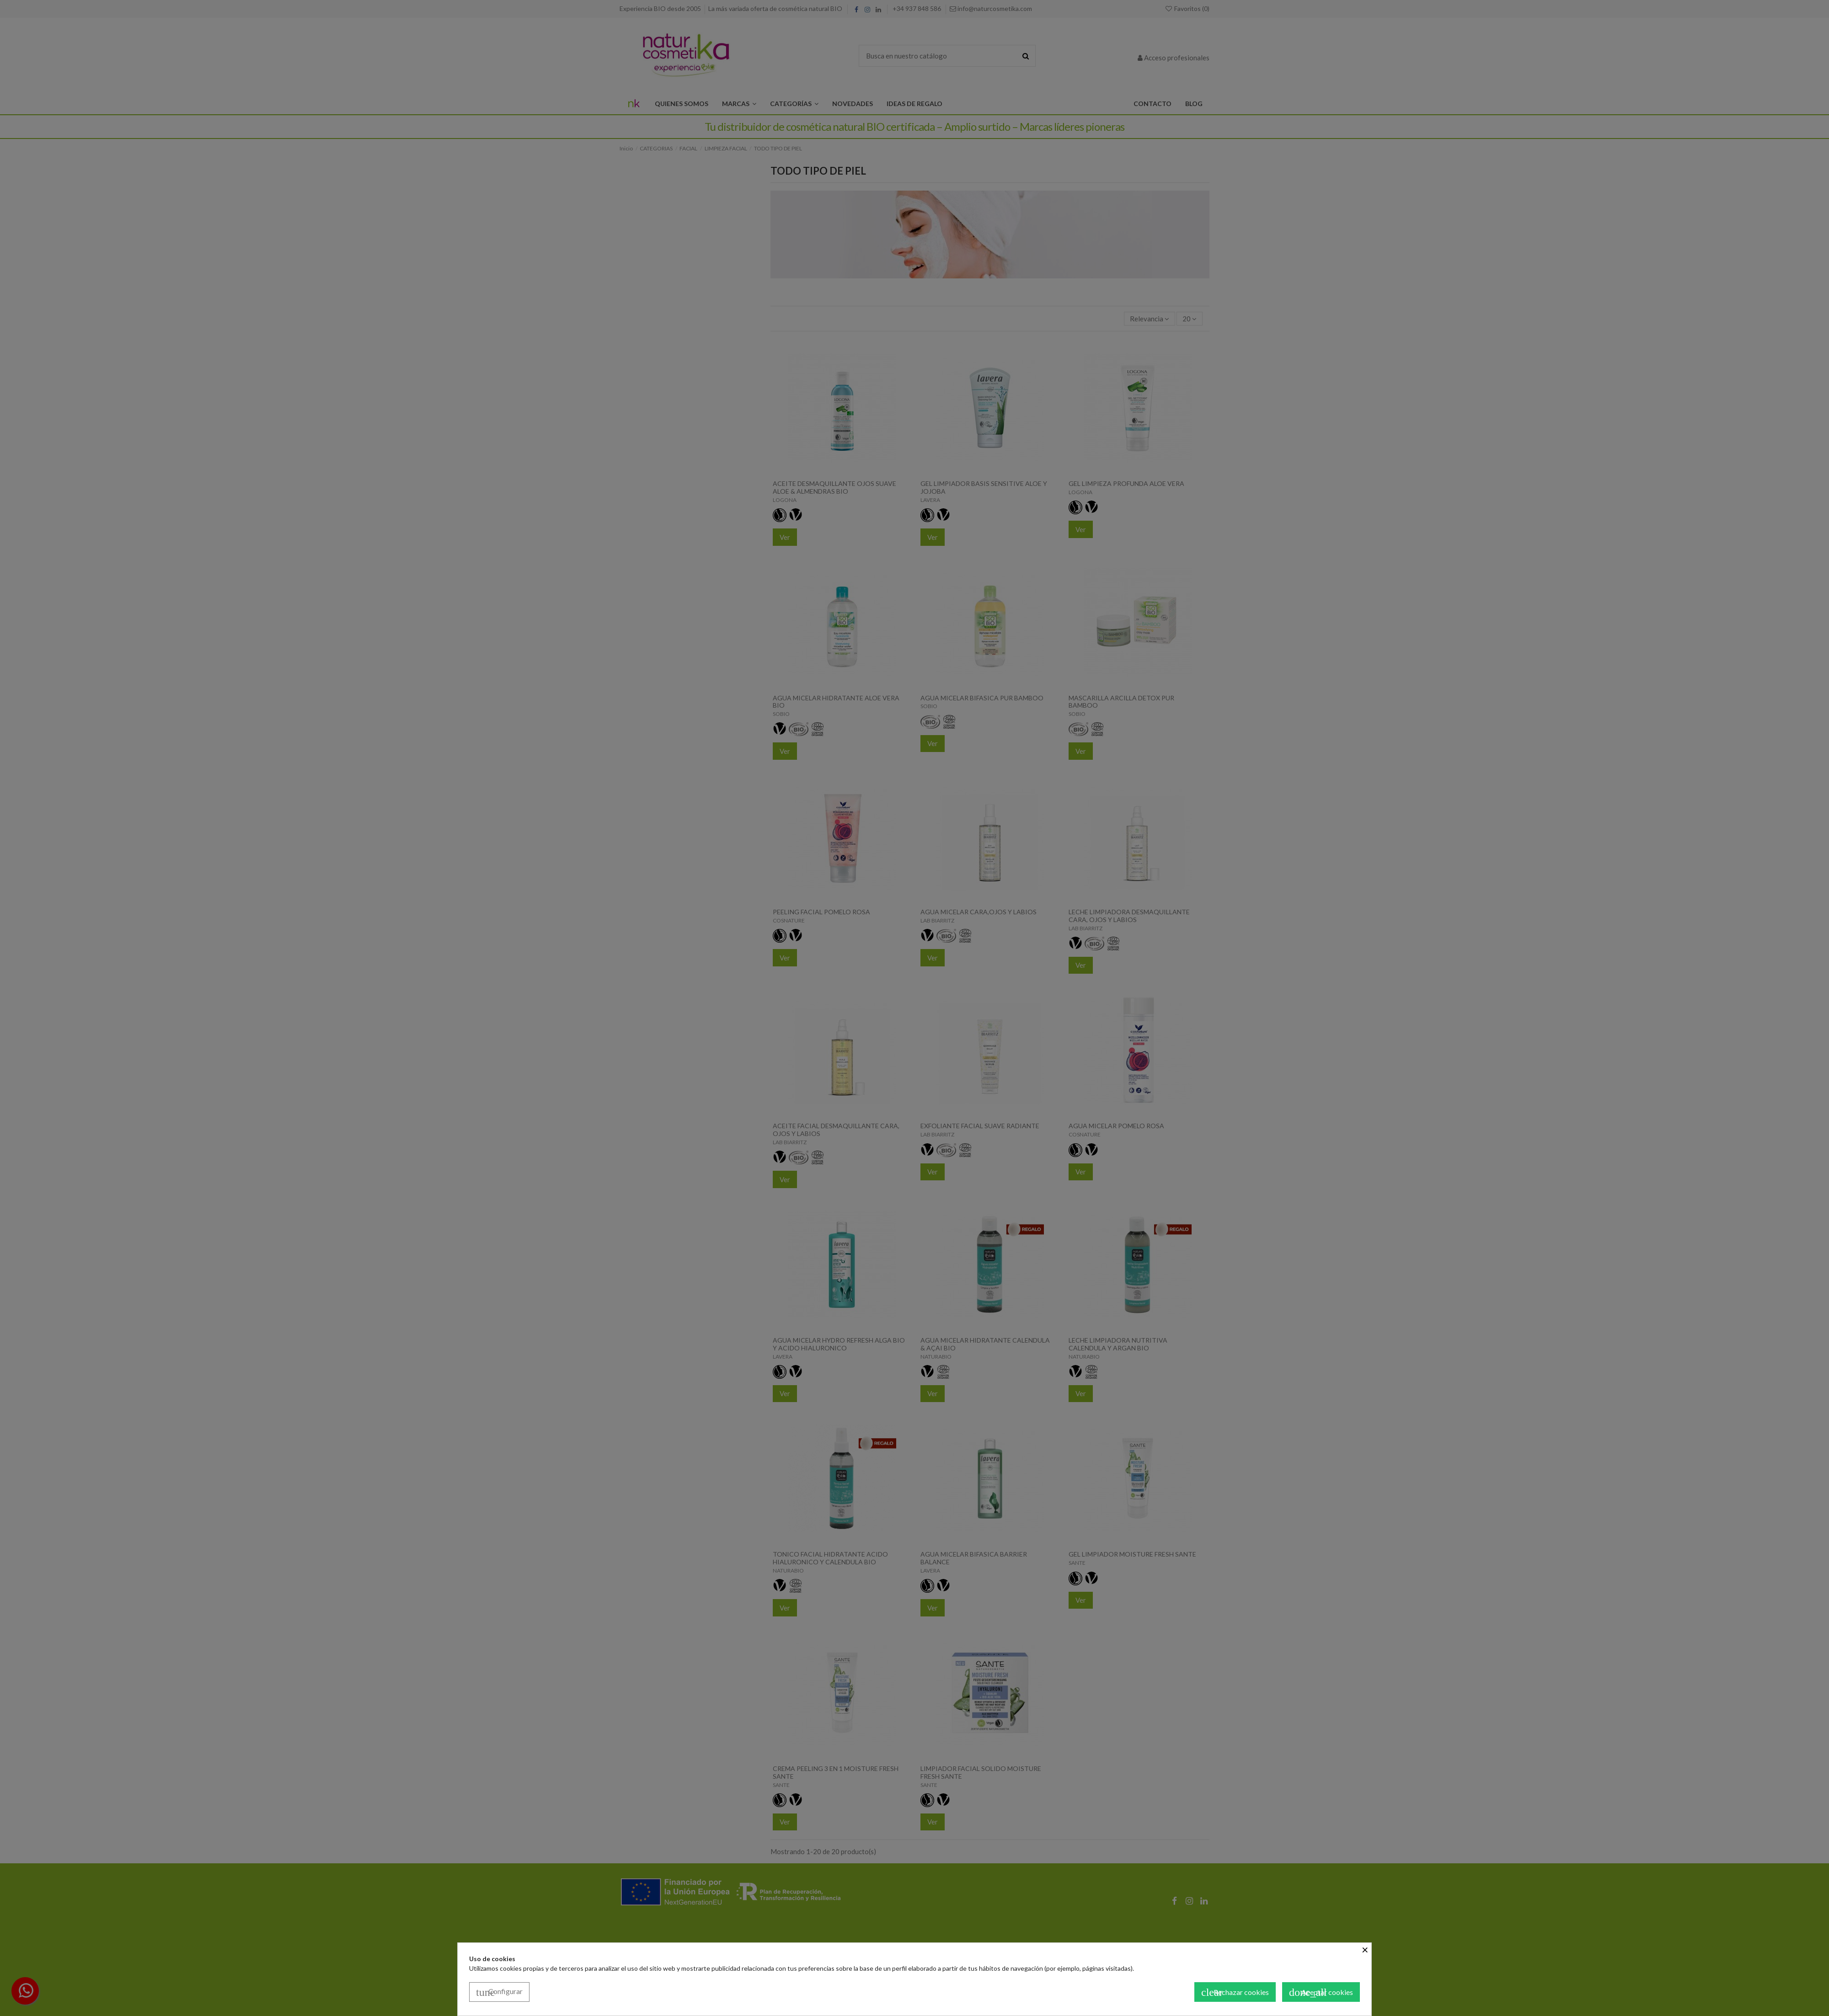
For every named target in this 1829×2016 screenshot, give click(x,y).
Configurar (499, 1992)
